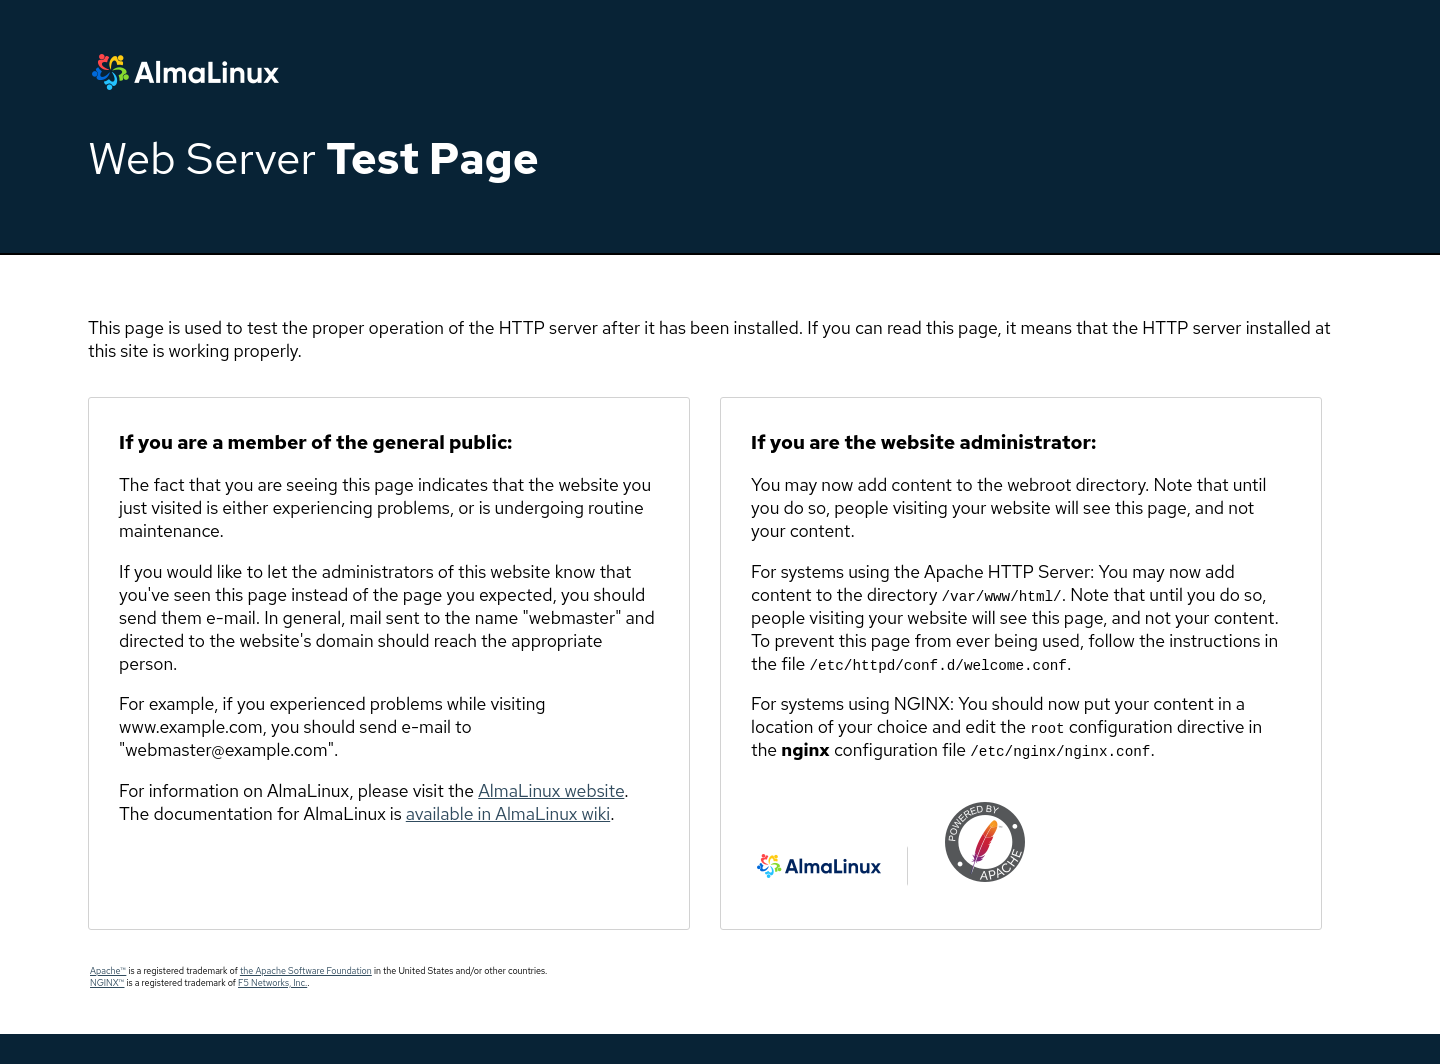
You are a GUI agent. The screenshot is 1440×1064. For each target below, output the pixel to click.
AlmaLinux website (551, 790)
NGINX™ (107, 983)
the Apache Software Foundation (306, 971)
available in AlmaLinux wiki (508, 813)
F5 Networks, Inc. (272, 983)
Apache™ (108, 971)
